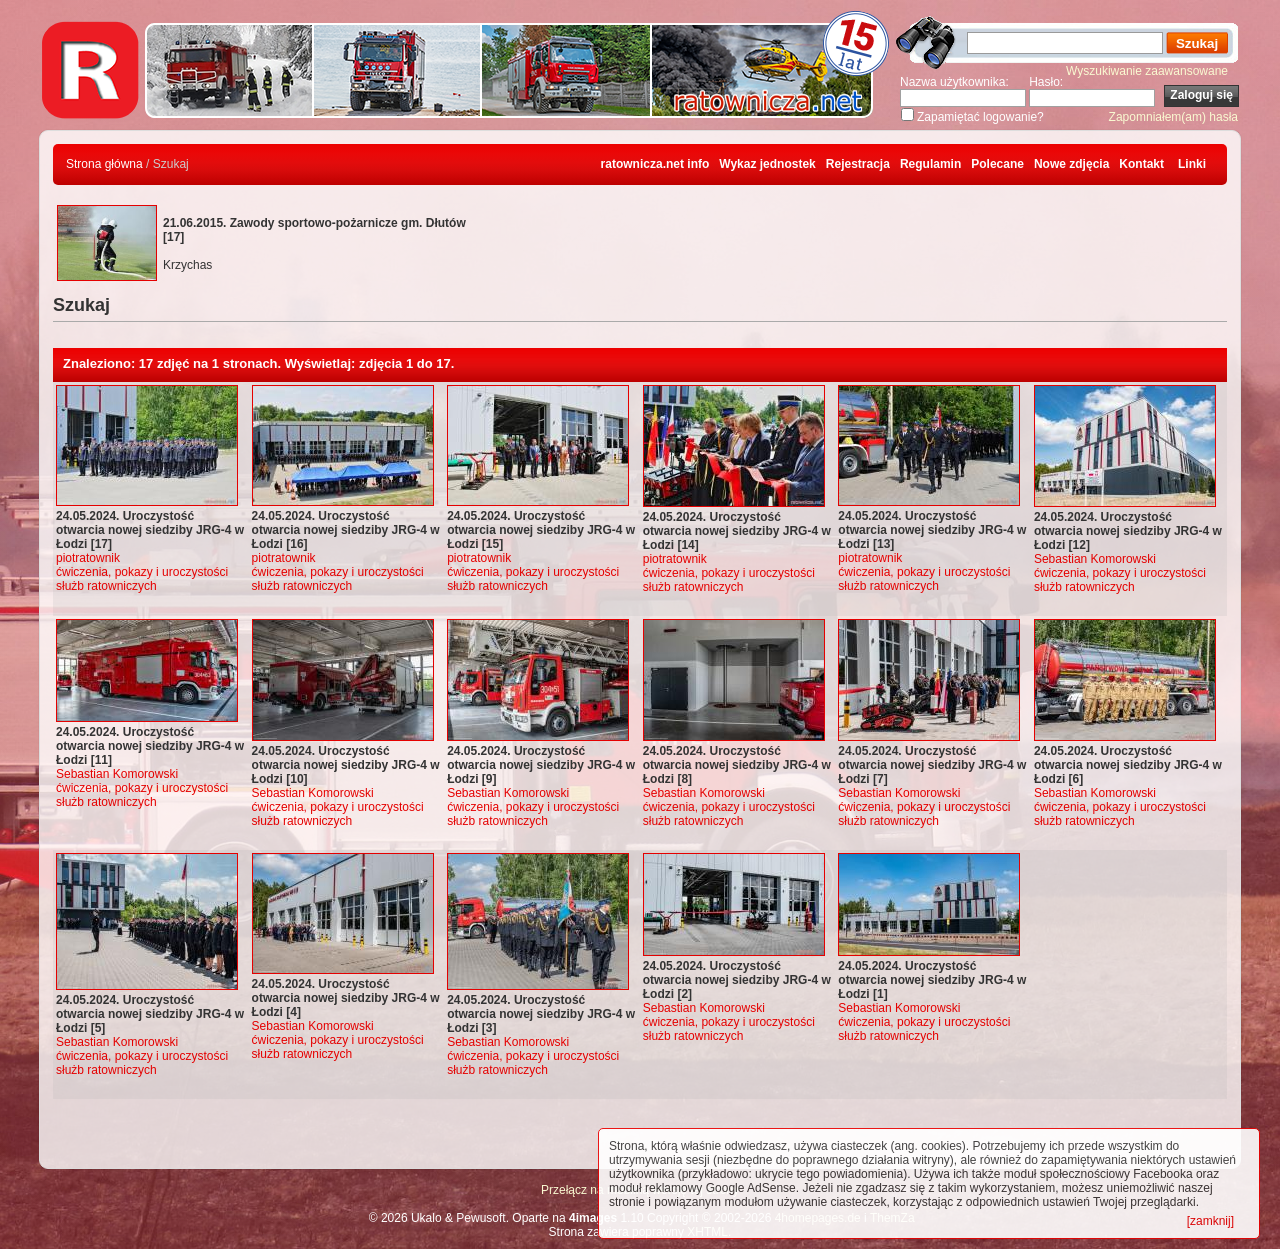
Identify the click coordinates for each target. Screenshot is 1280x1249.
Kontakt (1141, 164)
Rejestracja (858, 164)
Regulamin (930, 164)
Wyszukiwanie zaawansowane (1147, 71)
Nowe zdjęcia (1071, 164)
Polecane (997, 164)
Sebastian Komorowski (1095, 559)
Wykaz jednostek (767, 164)
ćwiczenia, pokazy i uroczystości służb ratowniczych (142, 579)
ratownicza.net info (655, 164)
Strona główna (104, 164)
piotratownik (88, 558)
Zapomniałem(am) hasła (1173, 117)
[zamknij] (1210, 1221)
